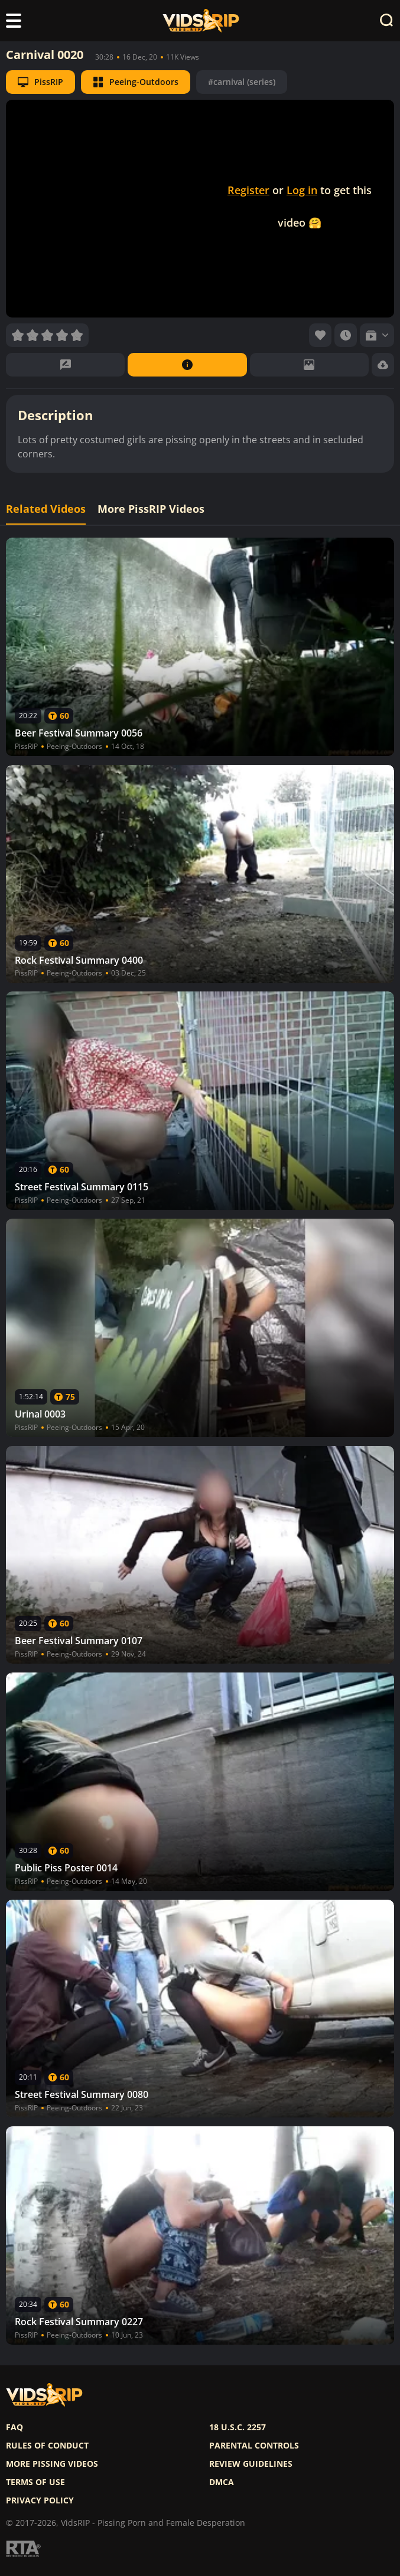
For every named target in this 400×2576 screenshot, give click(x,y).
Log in (302, 190)
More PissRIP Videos (150, 509)
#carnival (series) (241, 81)
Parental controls (254, 2445)
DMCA (221, 2482)
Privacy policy (40, 2500)
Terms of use (35, 2482)
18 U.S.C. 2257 (237, 2427)
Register (248, 190)
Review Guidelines (250, 2464)
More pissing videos (52, 2464)
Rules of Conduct (47, 2445)
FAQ (14, 2427)
